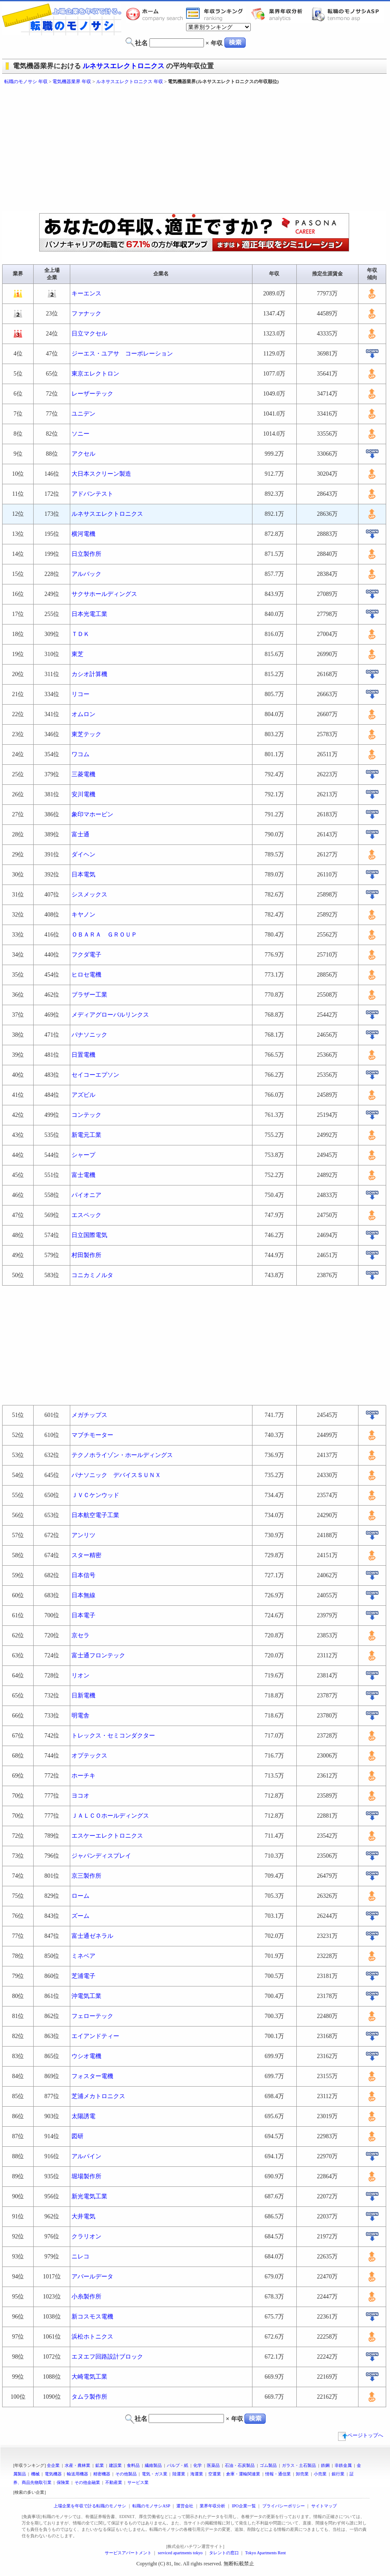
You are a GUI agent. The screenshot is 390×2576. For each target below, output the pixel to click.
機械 (35, 2474)
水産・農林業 (77, 2465)
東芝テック (86, 734)
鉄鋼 (325, 2465)
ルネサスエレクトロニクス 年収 (129, 81)
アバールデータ (92, 2276)
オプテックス (89, 1755)
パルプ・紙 (177, 2465)
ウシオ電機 (86, 2056)
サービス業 (138, 2482)
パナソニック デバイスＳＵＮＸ (116, 1475)
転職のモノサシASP (347, 14)
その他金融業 (87, 2482)
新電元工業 (86, 1135)
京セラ (80, 1635)
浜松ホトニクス (92, 2336)
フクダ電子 (86, 954)
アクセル (83, 454)
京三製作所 (86, 1876)
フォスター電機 (92, 2076)
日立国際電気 (89, 1235)
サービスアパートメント (128, 2552)
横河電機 (83, 534)
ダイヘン (83, 854)
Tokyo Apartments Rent (265, 2552)
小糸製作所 (86, 2296)
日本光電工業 (89, 614)
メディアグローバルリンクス (110, 1015)
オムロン (83, 714)
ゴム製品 (268, 2465)
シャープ (83, 1155)
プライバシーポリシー (283, 2506)
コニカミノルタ (92, 1275)
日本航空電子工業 (95, 1515)
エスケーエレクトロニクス (107, 1836)
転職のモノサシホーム (156, 14)
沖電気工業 (86, 1996)
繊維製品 (153, 2465)
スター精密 (86, 1555)
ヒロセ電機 (86, 974)
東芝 (77, 654)
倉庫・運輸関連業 (243, 2474)
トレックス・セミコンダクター (113, 1735)
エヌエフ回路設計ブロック (107, 2356)
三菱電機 (83, 774)
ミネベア (83, 1956)
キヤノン (83, 914)
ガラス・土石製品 (299, 2465)
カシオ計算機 (89, 674)
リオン (80, 1675)
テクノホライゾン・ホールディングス (122, 1455)
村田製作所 (86, 1255)
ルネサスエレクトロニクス (123, 65)
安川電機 (83, 794)
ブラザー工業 (89, 995)
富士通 (80, 834)
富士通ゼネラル (92, 1936)
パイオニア (86, 1195)
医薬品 (213, 2465)
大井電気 (83, 2216)
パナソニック (89, 1035)
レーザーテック (92, 393)
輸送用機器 (77, 2474)
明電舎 (80, 1715)
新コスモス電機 (92, 2316)
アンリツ (83, 1535)
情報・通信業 (278, 2474)
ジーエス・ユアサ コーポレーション (122, 353)
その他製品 (126, 2474)
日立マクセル (89, 333)
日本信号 (83, 1575)
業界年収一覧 (216, 14)
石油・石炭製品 (240, 2465)
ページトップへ (360, 2435)
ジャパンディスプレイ (101, 1856)
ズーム (80, 1916)
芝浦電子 (83, 1976)
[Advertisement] (139, 149)
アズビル (83, 1095)
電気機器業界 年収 (71, 81)
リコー (80, 694)
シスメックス (89, 894)
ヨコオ (80, 1796)
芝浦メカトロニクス (98, 2096)
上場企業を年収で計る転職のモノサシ (90, 2506)
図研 (77, 2136)
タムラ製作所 (89, 2397)
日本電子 (83, 1615)
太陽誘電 (83, 2116)
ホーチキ (83, 1775)
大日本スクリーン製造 (101, 474)
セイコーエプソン (95, 1075)
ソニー (80, 434)
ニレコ (80, 2256)
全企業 (53, 2465)
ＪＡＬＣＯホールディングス (110, 1816)
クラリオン (86, 2236)
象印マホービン (92, 814)
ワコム (80, 754)
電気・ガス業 (154, 2474)
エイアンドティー (95, 2036)
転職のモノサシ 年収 (26, 81)
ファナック (86, 313)
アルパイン (86, 2156)
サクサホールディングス (104, 594)
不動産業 (113, 2482)
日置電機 (83, 1055)
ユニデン (83, 414)
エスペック (86, 1215)
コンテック (86, 1115)
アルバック (86, 574)
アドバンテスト (92, 494)
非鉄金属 (343, 2465)
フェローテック (92, 2016)
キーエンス (86, 293)
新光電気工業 (89, 2196)
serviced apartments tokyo (180, 2552)
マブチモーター (92, 1435)
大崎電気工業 (89, 2377)
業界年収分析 (281, 14)
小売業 (320, 2474)
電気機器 (53, 2474)
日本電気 (83, 874)
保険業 (63, 2482)
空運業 (214, 2474)
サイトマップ (324, 2506)
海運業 (196, 2474)
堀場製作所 (86, 2176)
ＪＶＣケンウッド (95, 1495)
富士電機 (83, 1175)
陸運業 (178, 2474)
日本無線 (83, 1595)
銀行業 (338, 2474)
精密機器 (101, 2474)
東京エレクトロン (95, 373)
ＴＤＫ (80, 634)
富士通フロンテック (98, 1655)
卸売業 (302, 2474)
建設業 (115, 2465)
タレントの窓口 (224, 2552)
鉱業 (99, 2465)
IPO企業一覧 (243, 2506)
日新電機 (83, 1695)
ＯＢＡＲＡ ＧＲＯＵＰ (104, 934)
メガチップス (89, 1415)
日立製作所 (86, 554)
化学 (197, 2465)
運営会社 (184, 2506)
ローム (80, 1896)
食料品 (133, 2465)
